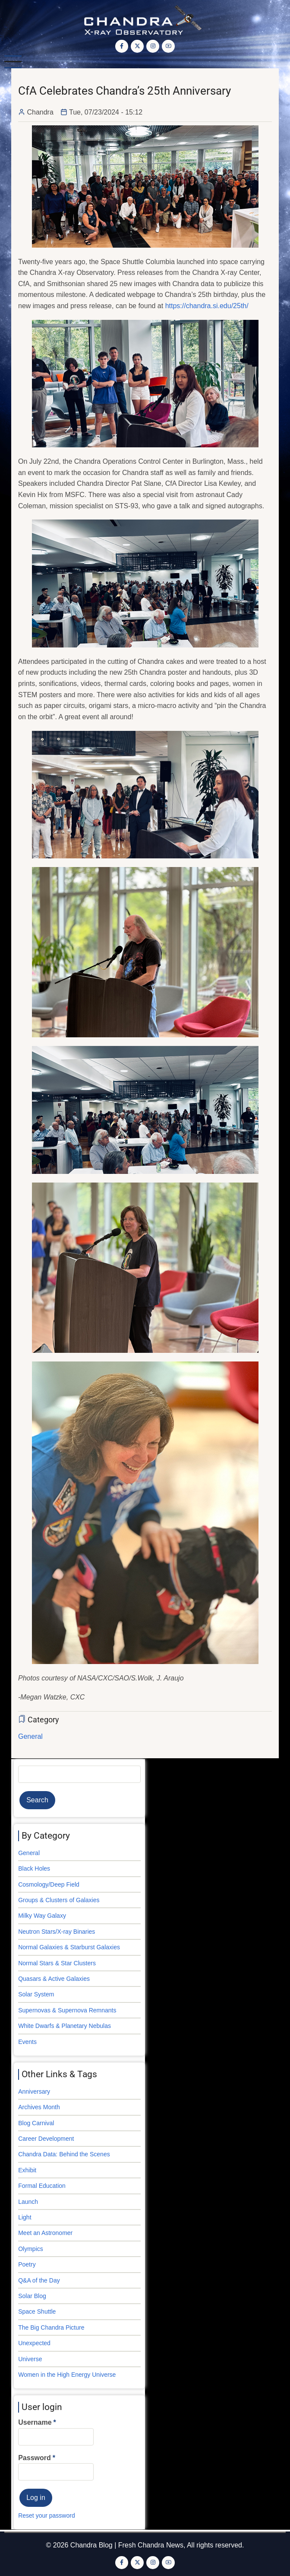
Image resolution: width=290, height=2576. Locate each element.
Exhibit (27, 2170)
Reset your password (46, 2515)
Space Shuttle (37, 2311)
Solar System (36, 1994)
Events (27, 2041)
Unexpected (34, 2343)
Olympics (30, 2248)
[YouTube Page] (168, 46)
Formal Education (42, 2185)
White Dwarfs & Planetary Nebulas (64, 2025)
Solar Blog (32, 2295)
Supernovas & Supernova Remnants (67, 2010)
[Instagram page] (152, 46)
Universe (30, 2359)
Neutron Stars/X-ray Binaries (56, 1931)
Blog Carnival (36, 2123)
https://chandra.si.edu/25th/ (207, 305)
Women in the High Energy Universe (67, 2374)
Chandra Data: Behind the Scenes (64, 2154)
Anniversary (34, 2091)
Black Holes (34, 1868)
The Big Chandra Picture (51, 2327)
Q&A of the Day (39, 2280)
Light (24, 2217)
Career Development (46, 2138)
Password (34, 2457)
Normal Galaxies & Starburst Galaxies (69, 1947)
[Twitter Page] (137, 46)
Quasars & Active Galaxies (54, 1978)
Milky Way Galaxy (42, 1915)
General (30, 1736)
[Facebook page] (121, 46)
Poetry (26, 2264)
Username (34, 2422)
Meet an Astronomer (45, 2232)
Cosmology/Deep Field (48, 1884)
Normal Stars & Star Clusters (57, 1963)
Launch (28, 2201)
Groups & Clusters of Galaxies (58, 1900)
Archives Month (39, 2107)
